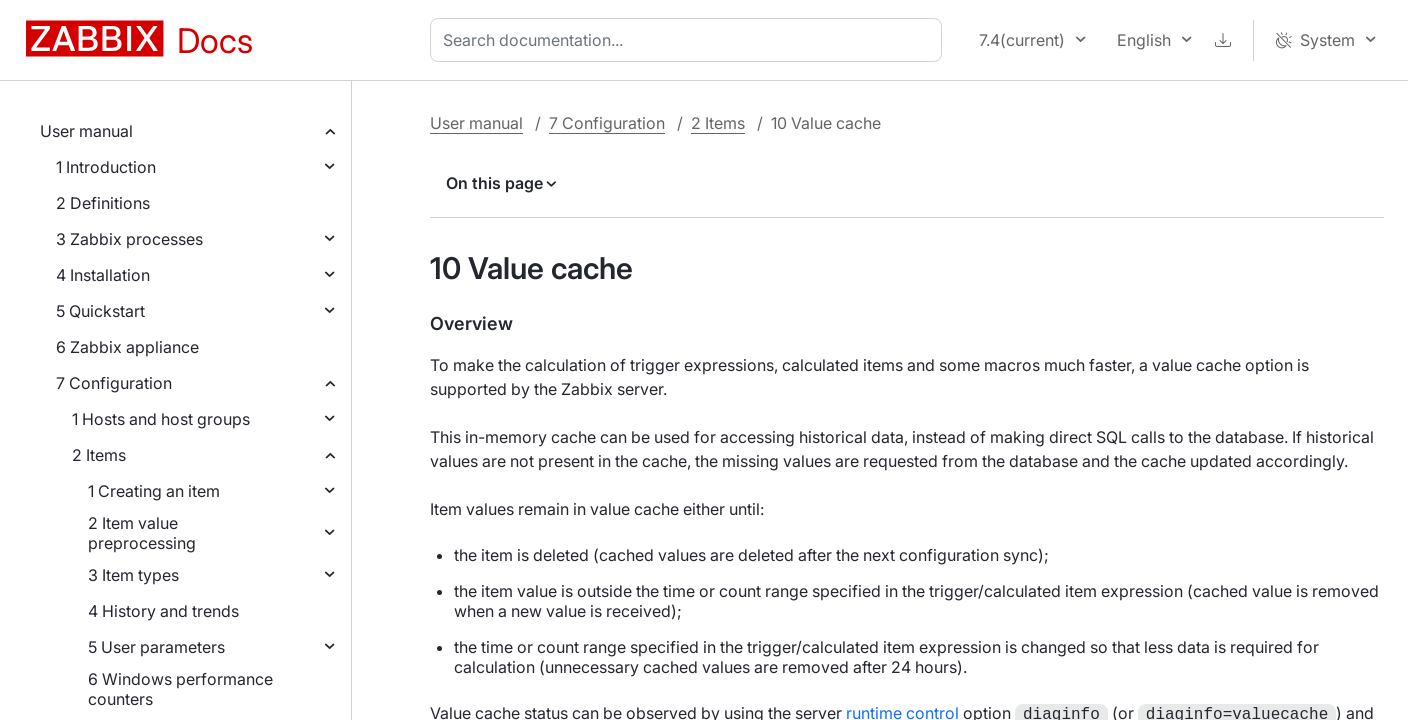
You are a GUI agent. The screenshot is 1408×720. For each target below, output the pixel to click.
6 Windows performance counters (180, 689)
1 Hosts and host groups (161, 419)
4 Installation (103, 275)
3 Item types (133, 575)
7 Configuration (114, 383)
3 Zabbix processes (129, 239)
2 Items (99, 455)
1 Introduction (106, 167)
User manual (86, 131)
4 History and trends (163, 611)
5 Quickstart (100, 311)
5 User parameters (156, 647)
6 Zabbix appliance (127, 347)
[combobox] (690, 40)
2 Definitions (103, 203)
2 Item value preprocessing (142, 533)
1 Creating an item (154, 491)
